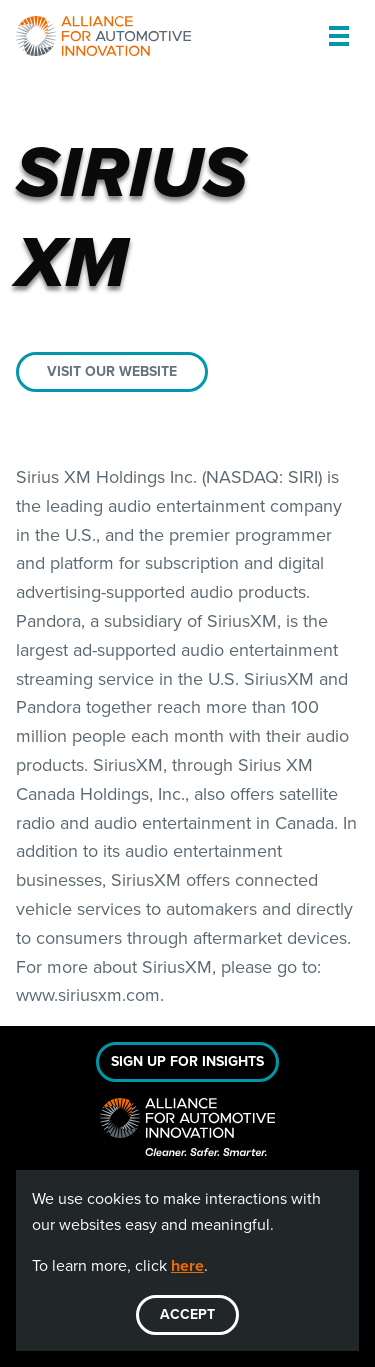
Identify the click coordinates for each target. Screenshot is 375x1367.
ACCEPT (187, 1314)
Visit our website (112, 371)
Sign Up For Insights (187, 1061)
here (187, 1265)
